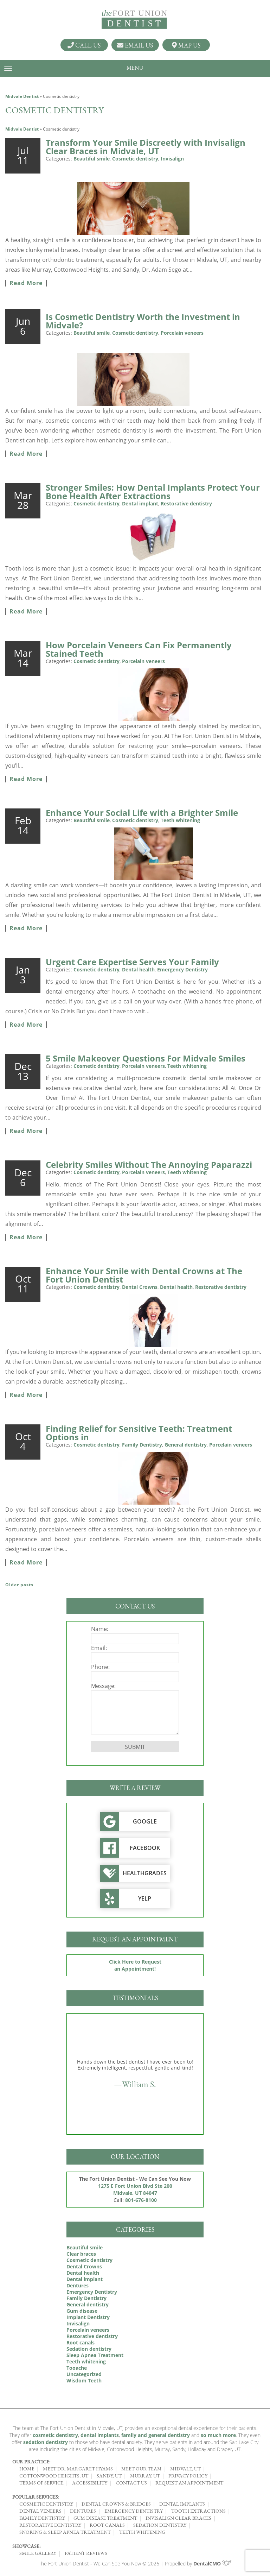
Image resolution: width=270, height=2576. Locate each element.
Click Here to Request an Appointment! (135, 1965)
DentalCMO (212, 2563)
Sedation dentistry (88, 2348)
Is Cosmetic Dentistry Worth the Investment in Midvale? (143, 321)
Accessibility (89, 2483)
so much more (218, 2435)
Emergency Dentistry (182, 969)
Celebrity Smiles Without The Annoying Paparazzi (149, 1164)
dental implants (100, 2435)
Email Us (135, 45)
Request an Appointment (189, 2483)
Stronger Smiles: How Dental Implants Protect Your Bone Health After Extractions (153, 491)
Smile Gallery (37, 2553)
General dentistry (186, 1444)
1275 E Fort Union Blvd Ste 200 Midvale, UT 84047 (135, 2189)
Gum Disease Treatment (105, 2518)
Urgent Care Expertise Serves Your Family (132, 962)
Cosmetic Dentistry (46, 2504)
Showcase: (26, 2546)
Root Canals (107, 2525)
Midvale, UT (185, 2468)
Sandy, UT (109, 2476)
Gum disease (81, 2310)
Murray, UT (145, 2476)
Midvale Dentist (22, 96)
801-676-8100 (141, 2200)
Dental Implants (182, 2504)
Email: (99, 1648)
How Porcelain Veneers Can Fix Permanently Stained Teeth (139, 649)
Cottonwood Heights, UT (53, 2476)
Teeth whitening (180, 820)
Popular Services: (35, 2497)
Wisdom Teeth (84, 2380)
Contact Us (131, 2483)
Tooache (76, 2367)
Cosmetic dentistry (135, 158)
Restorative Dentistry (50, 2525)
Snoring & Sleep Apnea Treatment (65, 2532)
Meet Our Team (141, 2468)
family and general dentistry (155, 2435)
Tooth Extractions (198, 2511)
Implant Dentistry (88, 2317)
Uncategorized (84, 2374)
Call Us (84, 45)
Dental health (138, 969)
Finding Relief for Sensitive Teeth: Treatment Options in (139, 1433)
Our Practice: (31, 2461)
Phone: (100, 1667)
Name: (99, 1629)
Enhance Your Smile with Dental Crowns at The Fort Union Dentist (144, 1275)
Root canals (80, 2342)
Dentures (77, 2285)
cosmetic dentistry (55, 2435)
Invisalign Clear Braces (178, 2518)
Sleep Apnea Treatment (94, 2355)
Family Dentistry (142, 1444)
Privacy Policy (187, 2476)
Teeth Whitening (142, 2532)
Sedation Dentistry (159, 2525)
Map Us (186, 45)
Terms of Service (41, 2483)
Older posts (19, 1585)
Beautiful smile (91, 158)
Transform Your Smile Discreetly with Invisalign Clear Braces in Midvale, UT (145, 147)
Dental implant (140, 503)
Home (26, 2468)
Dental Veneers (40, 2511)
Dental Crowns (140, 1287)
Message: (103, 1686)
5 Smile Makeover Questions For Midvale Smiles (145, 1058)
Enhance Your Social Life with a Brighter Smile (142, 812)
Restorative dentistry (186, 503)
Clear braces (81, 2253)
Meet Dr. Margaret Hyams (78, 2468)
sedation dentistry (45, 2442)
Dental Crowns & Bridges (116, 2504)
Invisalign (172, 158)
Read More (26, 283)
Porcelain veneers (182, 332)
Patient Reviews (86, 2553)
